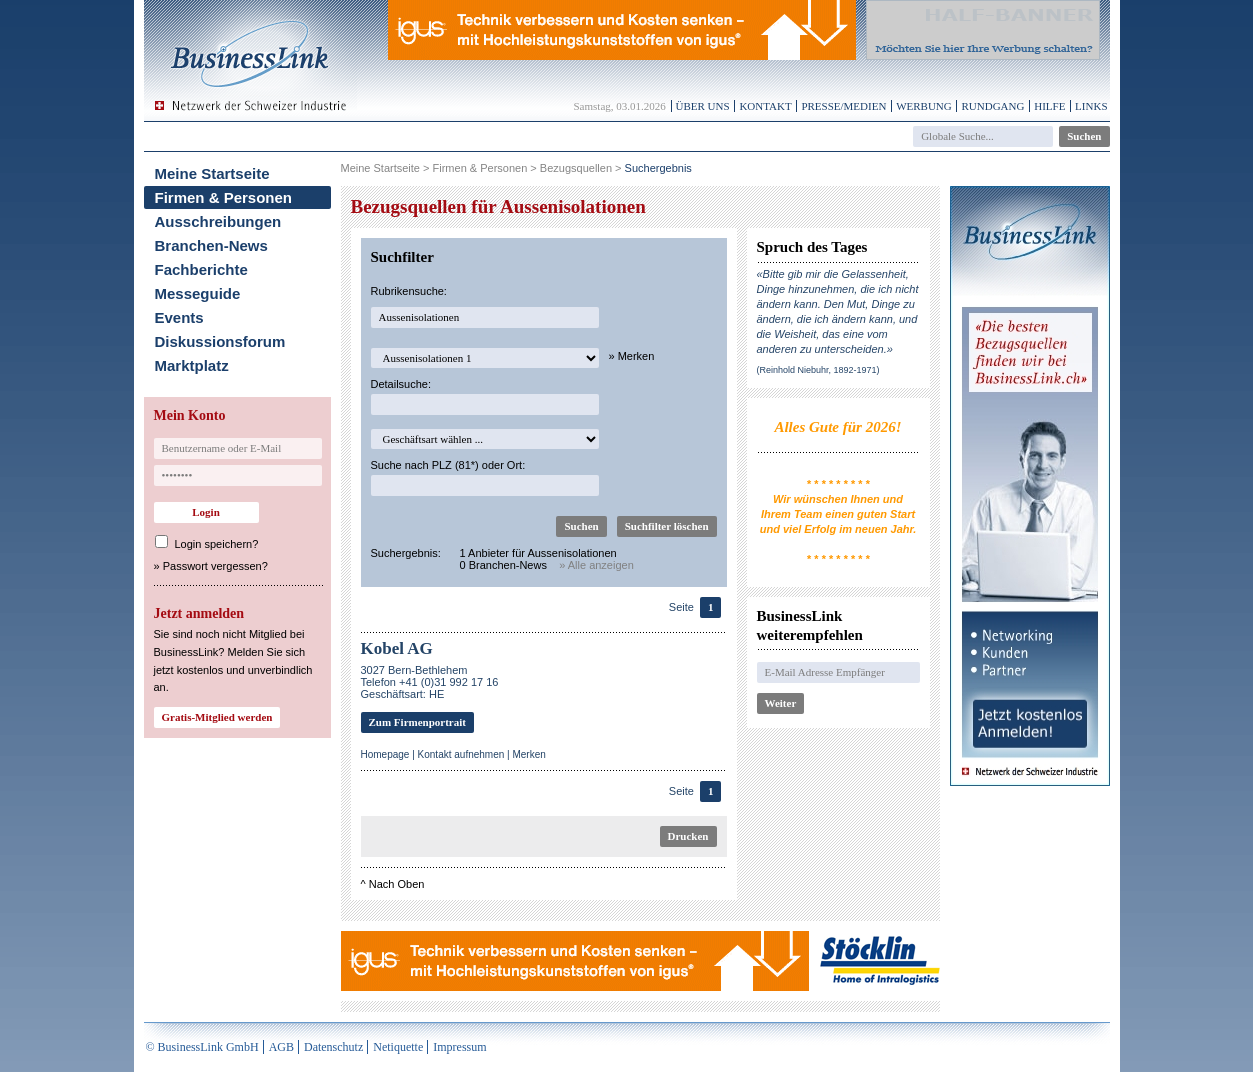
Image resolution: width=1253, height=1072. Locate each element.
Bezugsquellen (576, 168)
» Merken (632, 356)
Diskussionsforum (220, 341)
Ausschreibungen (218, 221)
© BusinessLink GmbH (202, 1047)
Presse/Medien (843, 106)
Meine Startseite (212, 173)
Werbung (924, 106)
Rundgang (992, 106)
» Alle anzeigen (596, 565)
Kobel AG (397, 648)
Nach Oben (397, 884)
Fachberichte (201, 269)
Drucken (688, 836)
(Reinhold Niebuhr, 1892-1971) (818, 370)
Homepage (385, 754)
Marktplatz (192, 365)
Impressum (459, 1047)
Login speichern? (217, 544)
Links (1091, 106)
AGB (281, 1047)
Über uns (703, 106)
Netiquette (398, 1047)
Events (179, 317)
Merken (528, 754)
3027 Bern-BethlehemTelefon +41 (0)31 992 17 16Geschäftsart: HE (430, 682)
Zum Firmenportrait (417, 722)
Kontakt (765, 106)
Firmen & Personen (224, 197)
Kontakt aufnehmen (461, 754)
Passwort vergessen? (215, 566)
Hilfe (1049, 106)
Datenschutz (333, 1047)
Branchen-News (211, 245)
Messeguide (198, 293)
